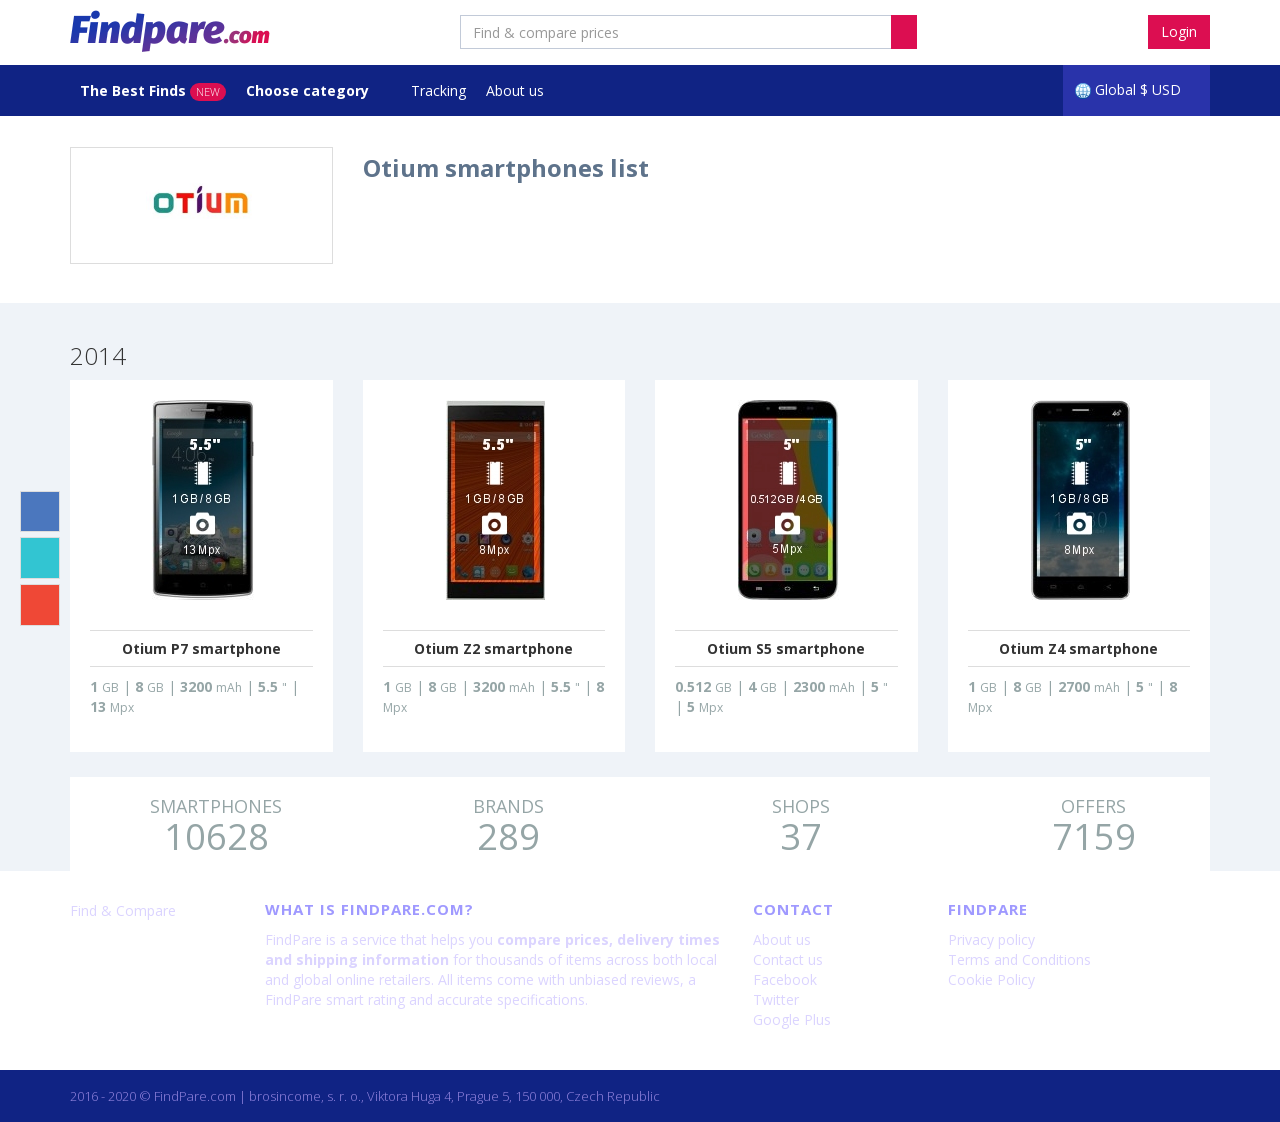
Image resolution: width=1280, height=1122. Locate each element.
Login (1179, 31)
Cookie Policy (991, 979)
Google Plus (792, 1019)
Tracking (438, 90)
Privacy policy (991, 939)
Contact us (788, 959)
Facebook (785, 979)
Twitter (776, 999)
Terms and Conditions (1019, 959)
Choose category (309, 90)
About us (515, 90)
